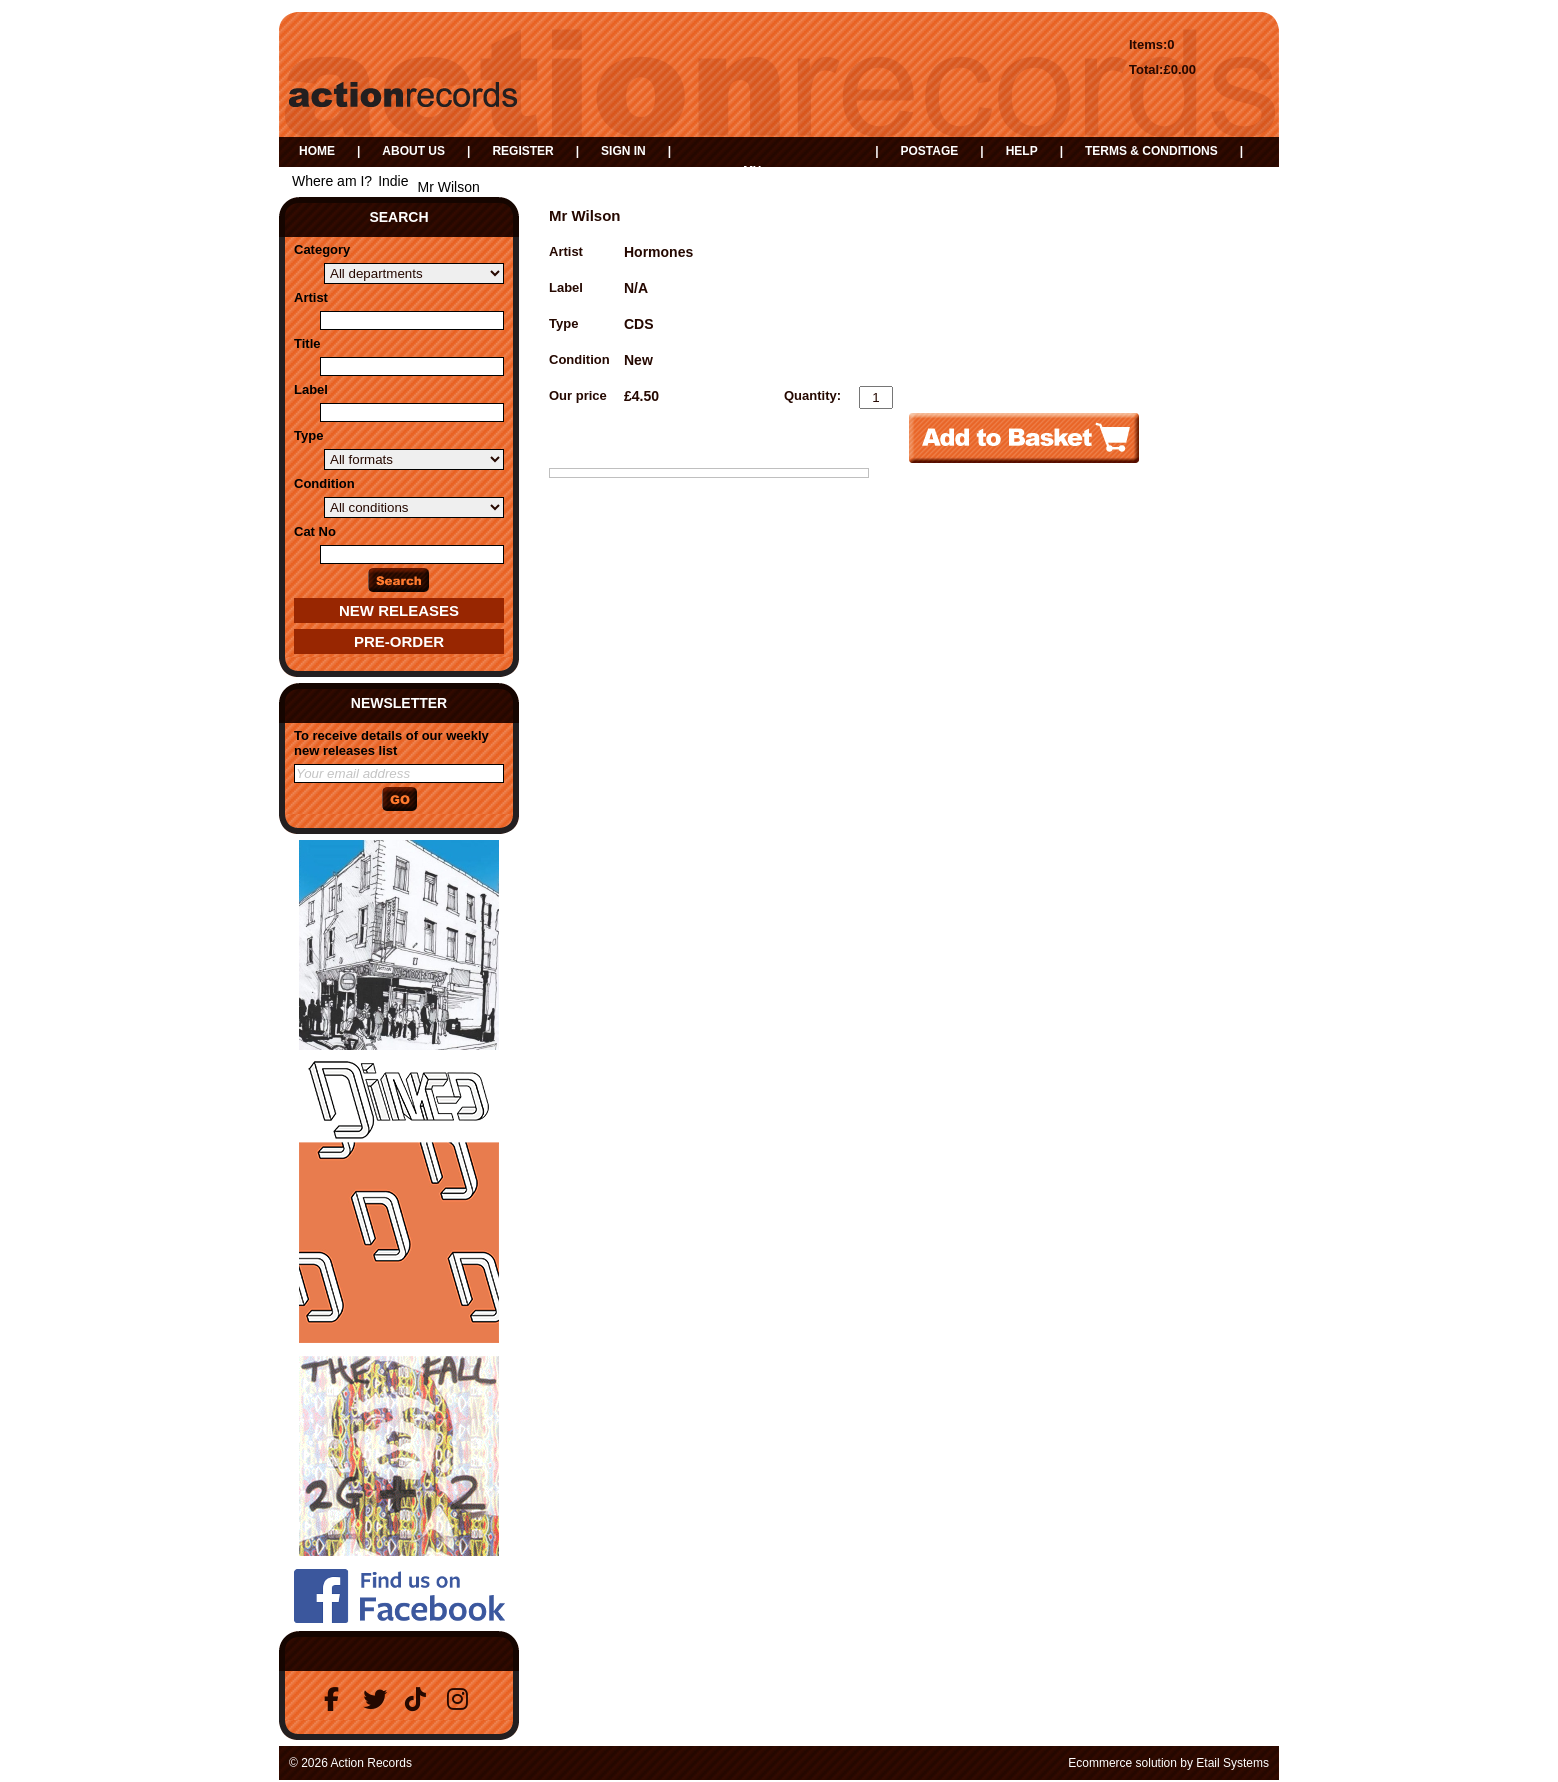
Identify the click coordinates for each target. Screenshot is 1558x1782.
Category (322, 249)
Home (317, 151)
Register (522, 151)
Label (311, 389)
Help (1022, 151)
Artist (311, 297)
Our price (578, 395)
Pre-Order (399, 641)
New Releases (399, 610)
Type (308, 435)
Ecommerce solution (1122, 1763)
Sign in (623, 151)
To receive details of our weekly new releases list (391, 743)
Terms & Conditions (1151, 151)
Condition (324, 483)
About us (413, 151)
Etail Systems (1232, 1763)
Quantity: (812, 395)
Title (307, 343)
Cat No (315, 531)
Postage (929, 151)
